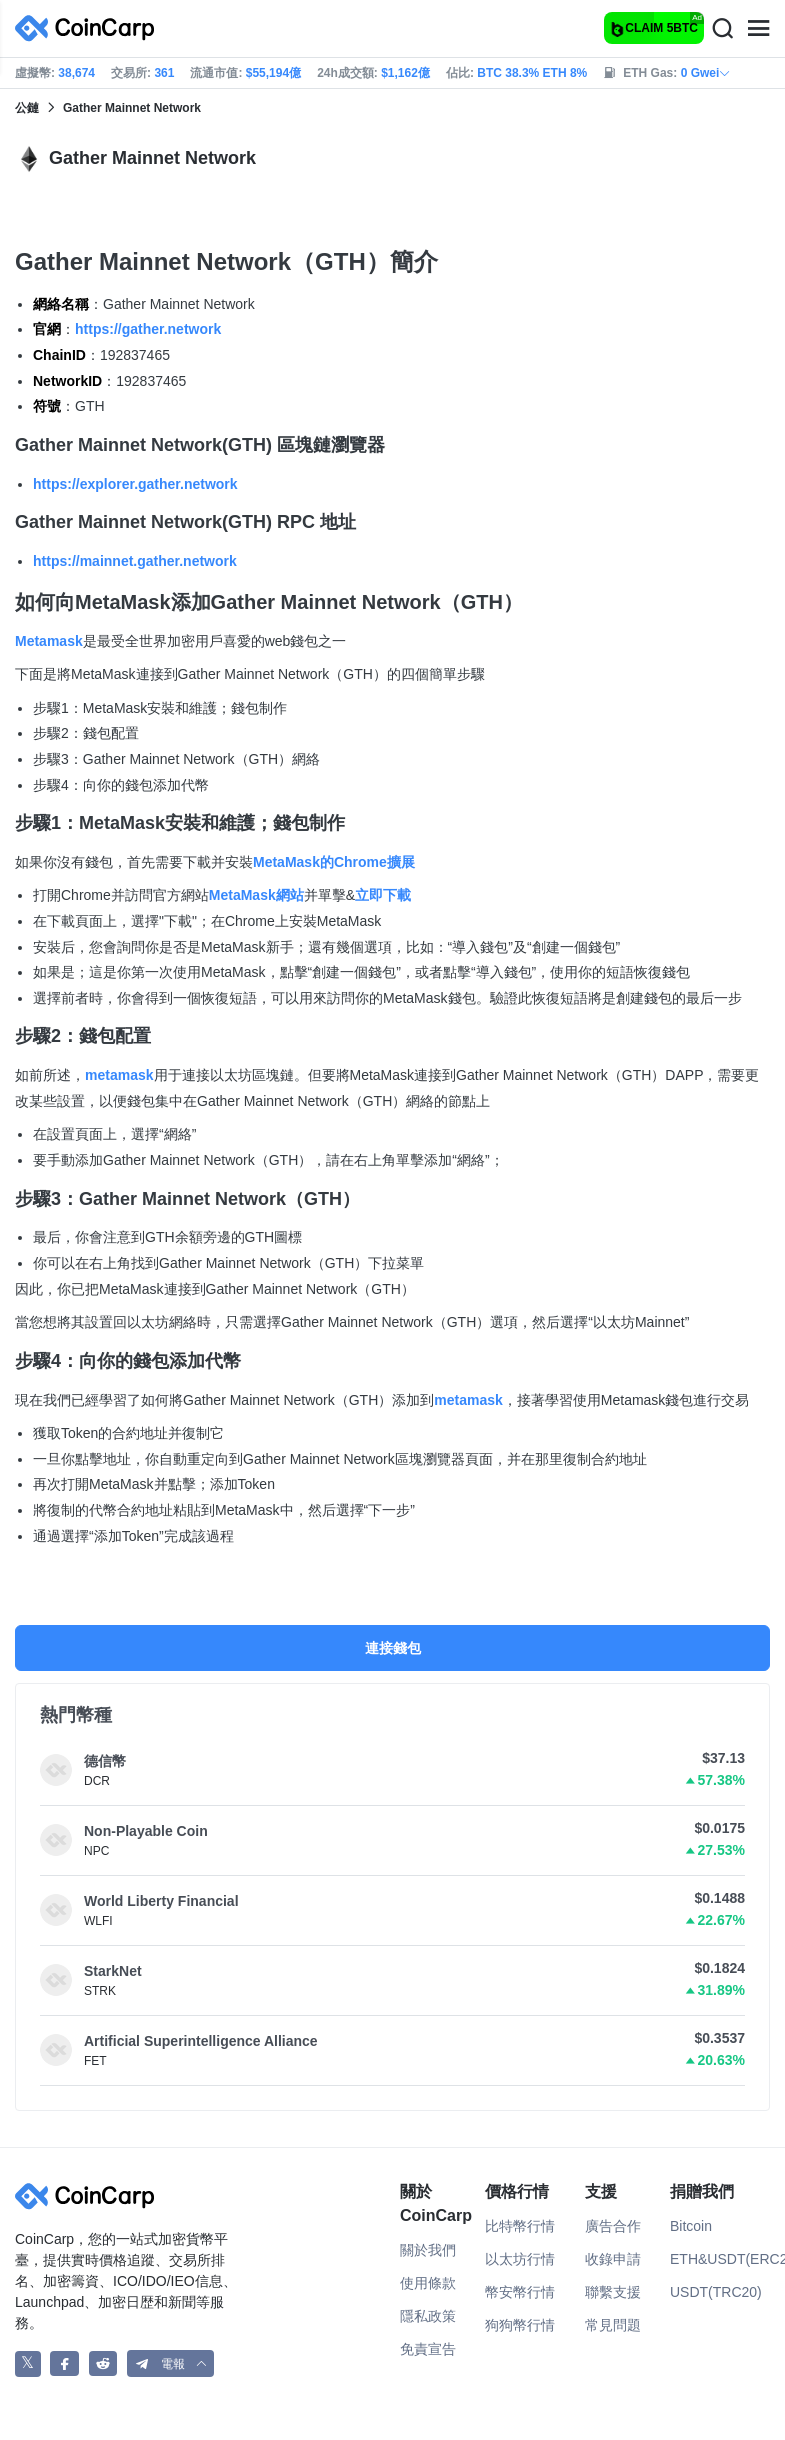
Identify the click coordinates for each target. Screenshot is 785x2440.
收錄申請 (613, 2259)
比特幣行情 (520, 2226)
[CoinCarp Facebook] (64, 2363)
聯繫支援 (613, 2292)
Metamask (49, 641)
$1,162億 (405, 73)
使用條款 (428, 2283)
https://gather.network (148, 329)
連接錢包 (393, 1648)
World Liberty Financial (161, 1901)
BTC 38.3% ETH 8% (532, 73)
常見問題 (613, 2325)
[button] (171, 2363)
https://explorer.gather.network (135, 484)
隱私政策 (428, 2316)
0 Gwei (706, 73)
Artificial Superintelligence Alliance (201, 2041)
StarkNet (113, 1971)
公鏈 (27, 108)
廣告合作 (613, 2226)
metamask (119, 1075)
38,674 (76, 73)
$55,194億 (273, 73)
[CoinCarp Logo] (90, 28)
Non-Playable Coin (146, 1831)
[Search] (722, 29)
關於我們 (428, 2250)
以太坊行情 (520, 2259)
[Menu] (758, 29)
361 (164, 73)
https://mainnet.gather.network (135, 561)
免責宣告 (428, 2349)
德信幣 (105, 1761)
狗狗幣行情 (520, 2325)
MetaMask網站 (256, 895)
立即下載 (383, 895)
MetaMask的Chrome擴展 (334, 862)
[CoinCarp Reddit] (103, 2363)
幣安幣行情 (520, 2292)
